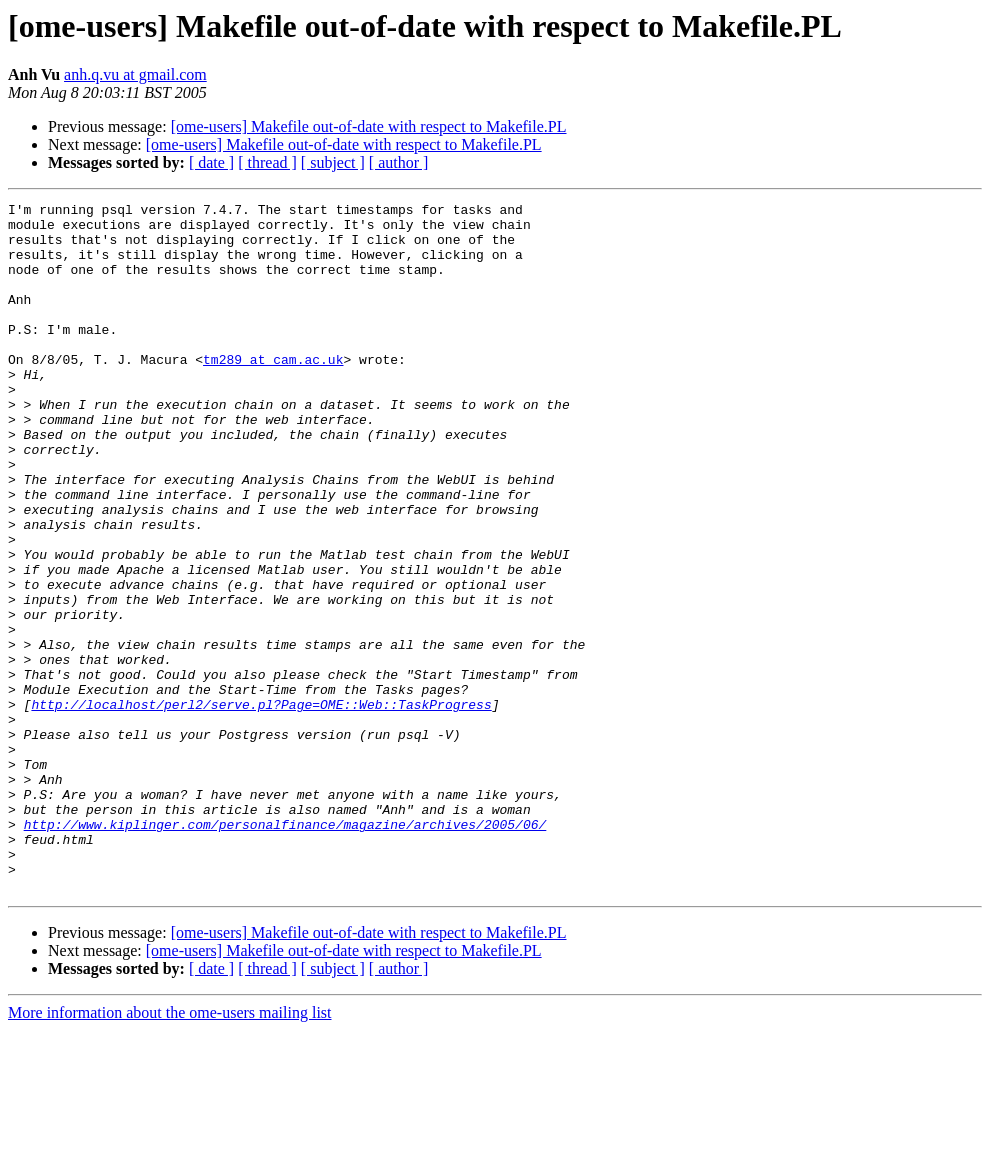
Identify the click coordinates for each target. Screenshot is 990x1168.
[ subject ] (333, 162)
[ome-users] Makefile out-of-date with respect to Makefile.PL (369, 126)
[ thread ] (267, 162)
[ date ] (211, 162)
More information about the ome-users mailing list (170, 1150)
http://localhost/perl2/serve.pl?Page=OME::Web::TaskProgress (261, 806)
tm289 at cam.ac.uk (273, 392)
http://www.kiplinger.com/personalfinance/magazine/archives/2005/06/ (285, 950)
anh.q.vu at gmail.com (135, 74)
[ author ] (399, 162)
